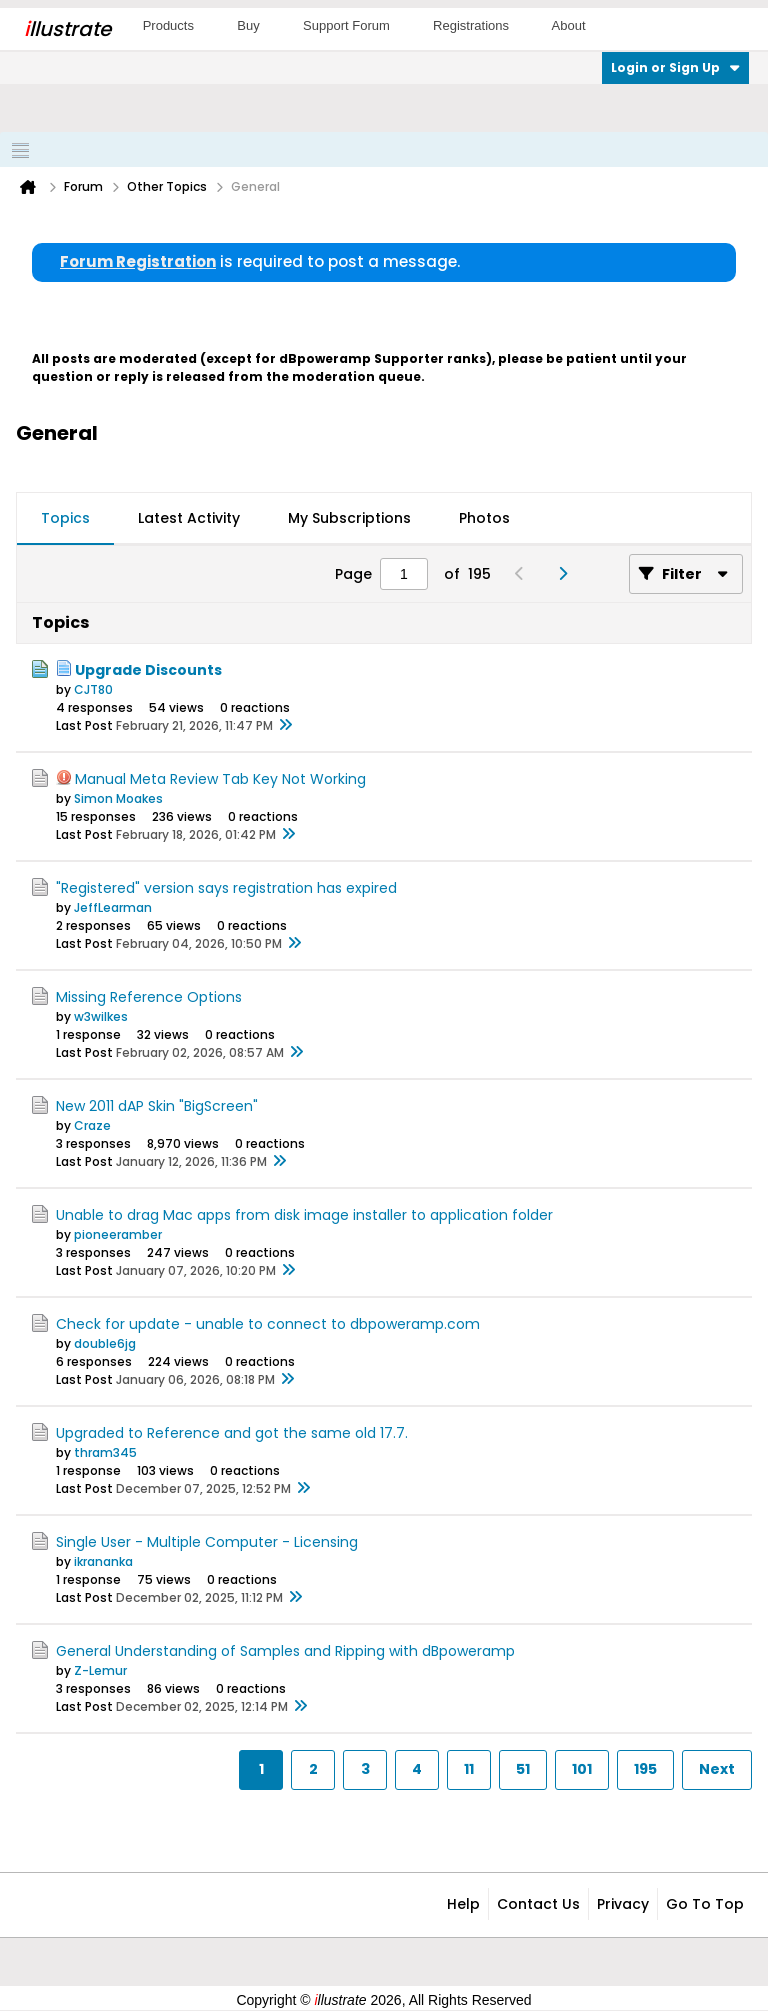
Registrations (471, 25)
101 (582, 1769)
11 (469, 1769)
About (569, 25)
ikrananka (103, 1561)
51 (523, 1769)
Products (168, 25)
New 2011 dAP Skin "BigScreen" (157, 1106)
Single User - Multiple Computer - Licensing (207, 1542)
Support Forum (346, 25)
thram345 (105, 1452)
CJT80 (93, 689)
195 (645, 1769)
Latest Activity (189, 518)
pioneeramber (118, 1234)
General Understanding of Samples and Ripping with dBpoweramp (285, 1651)
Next (717, 1769)
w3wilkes (101, 1016)
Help (463, 1904)
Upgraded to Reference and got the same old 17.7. (232, 1433)
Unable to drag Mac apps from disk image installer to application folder (304, 1215)
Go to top (705, 1904)
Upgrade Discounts (148, 670)
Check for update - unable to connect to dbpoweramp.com (268, 1324)
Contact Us (538, 1904)
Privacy (623, 1904)
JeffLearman (113, 907)
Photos (484, 518)
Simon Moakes (118, 798)
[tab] (65, 519)
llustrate (67, 29)
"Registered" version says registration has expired (226, 888)
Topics (65, 518)
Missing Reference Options (149, 997)
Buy (248, 25)
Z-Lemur (100, 1670)
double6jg (105, 1343)
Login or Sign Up (675, 67)
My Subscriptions (349, 518)
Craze (92, 1125)
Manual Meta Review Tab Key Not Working (220, 779)
